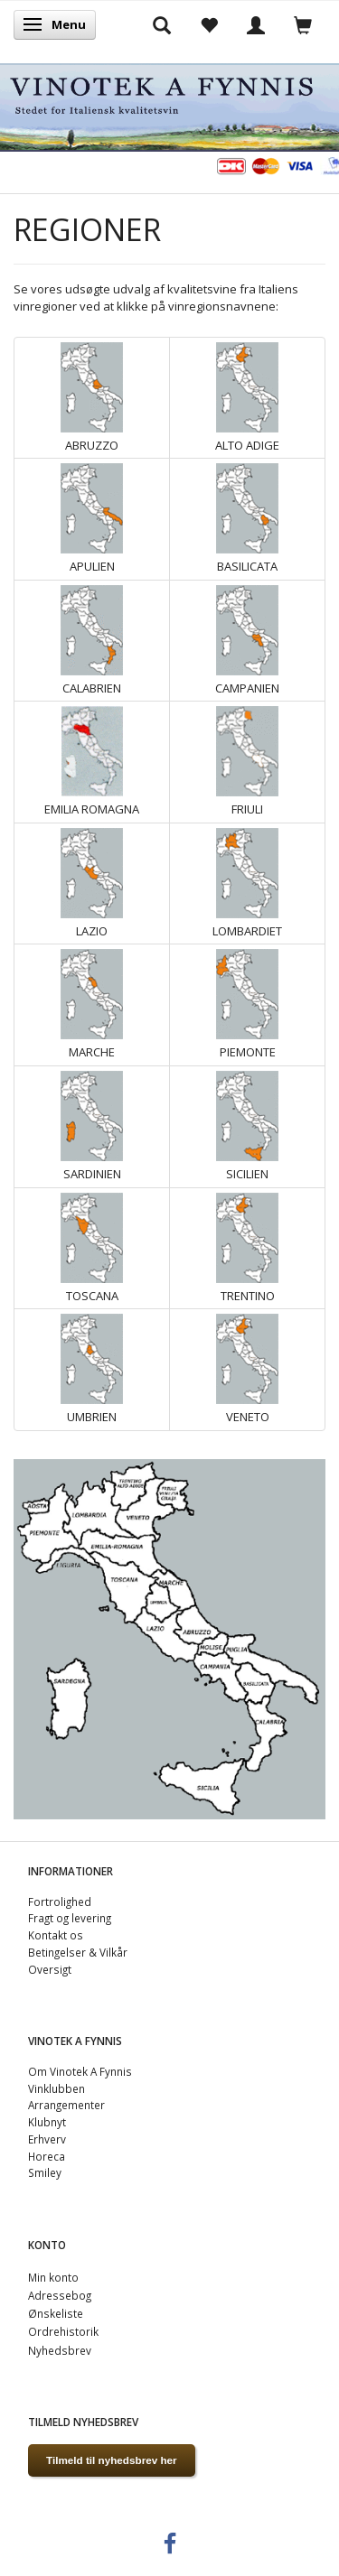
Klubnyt (47, 2122)
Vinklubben (56, 2088)
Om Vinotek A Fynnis (80, 2071)
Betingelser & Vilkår (77, 1952)
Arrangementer (66, 2104)
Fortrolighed (59, 1901)
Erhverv (47, 2139)
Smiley (44, 2172)
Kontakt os (55, 1935)
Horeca (46, 2156)
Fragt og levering (69, 1918)
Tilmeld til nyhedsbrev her (111, 2460)
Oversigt (49, 1969)
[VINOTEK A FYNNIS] (169, 104)
